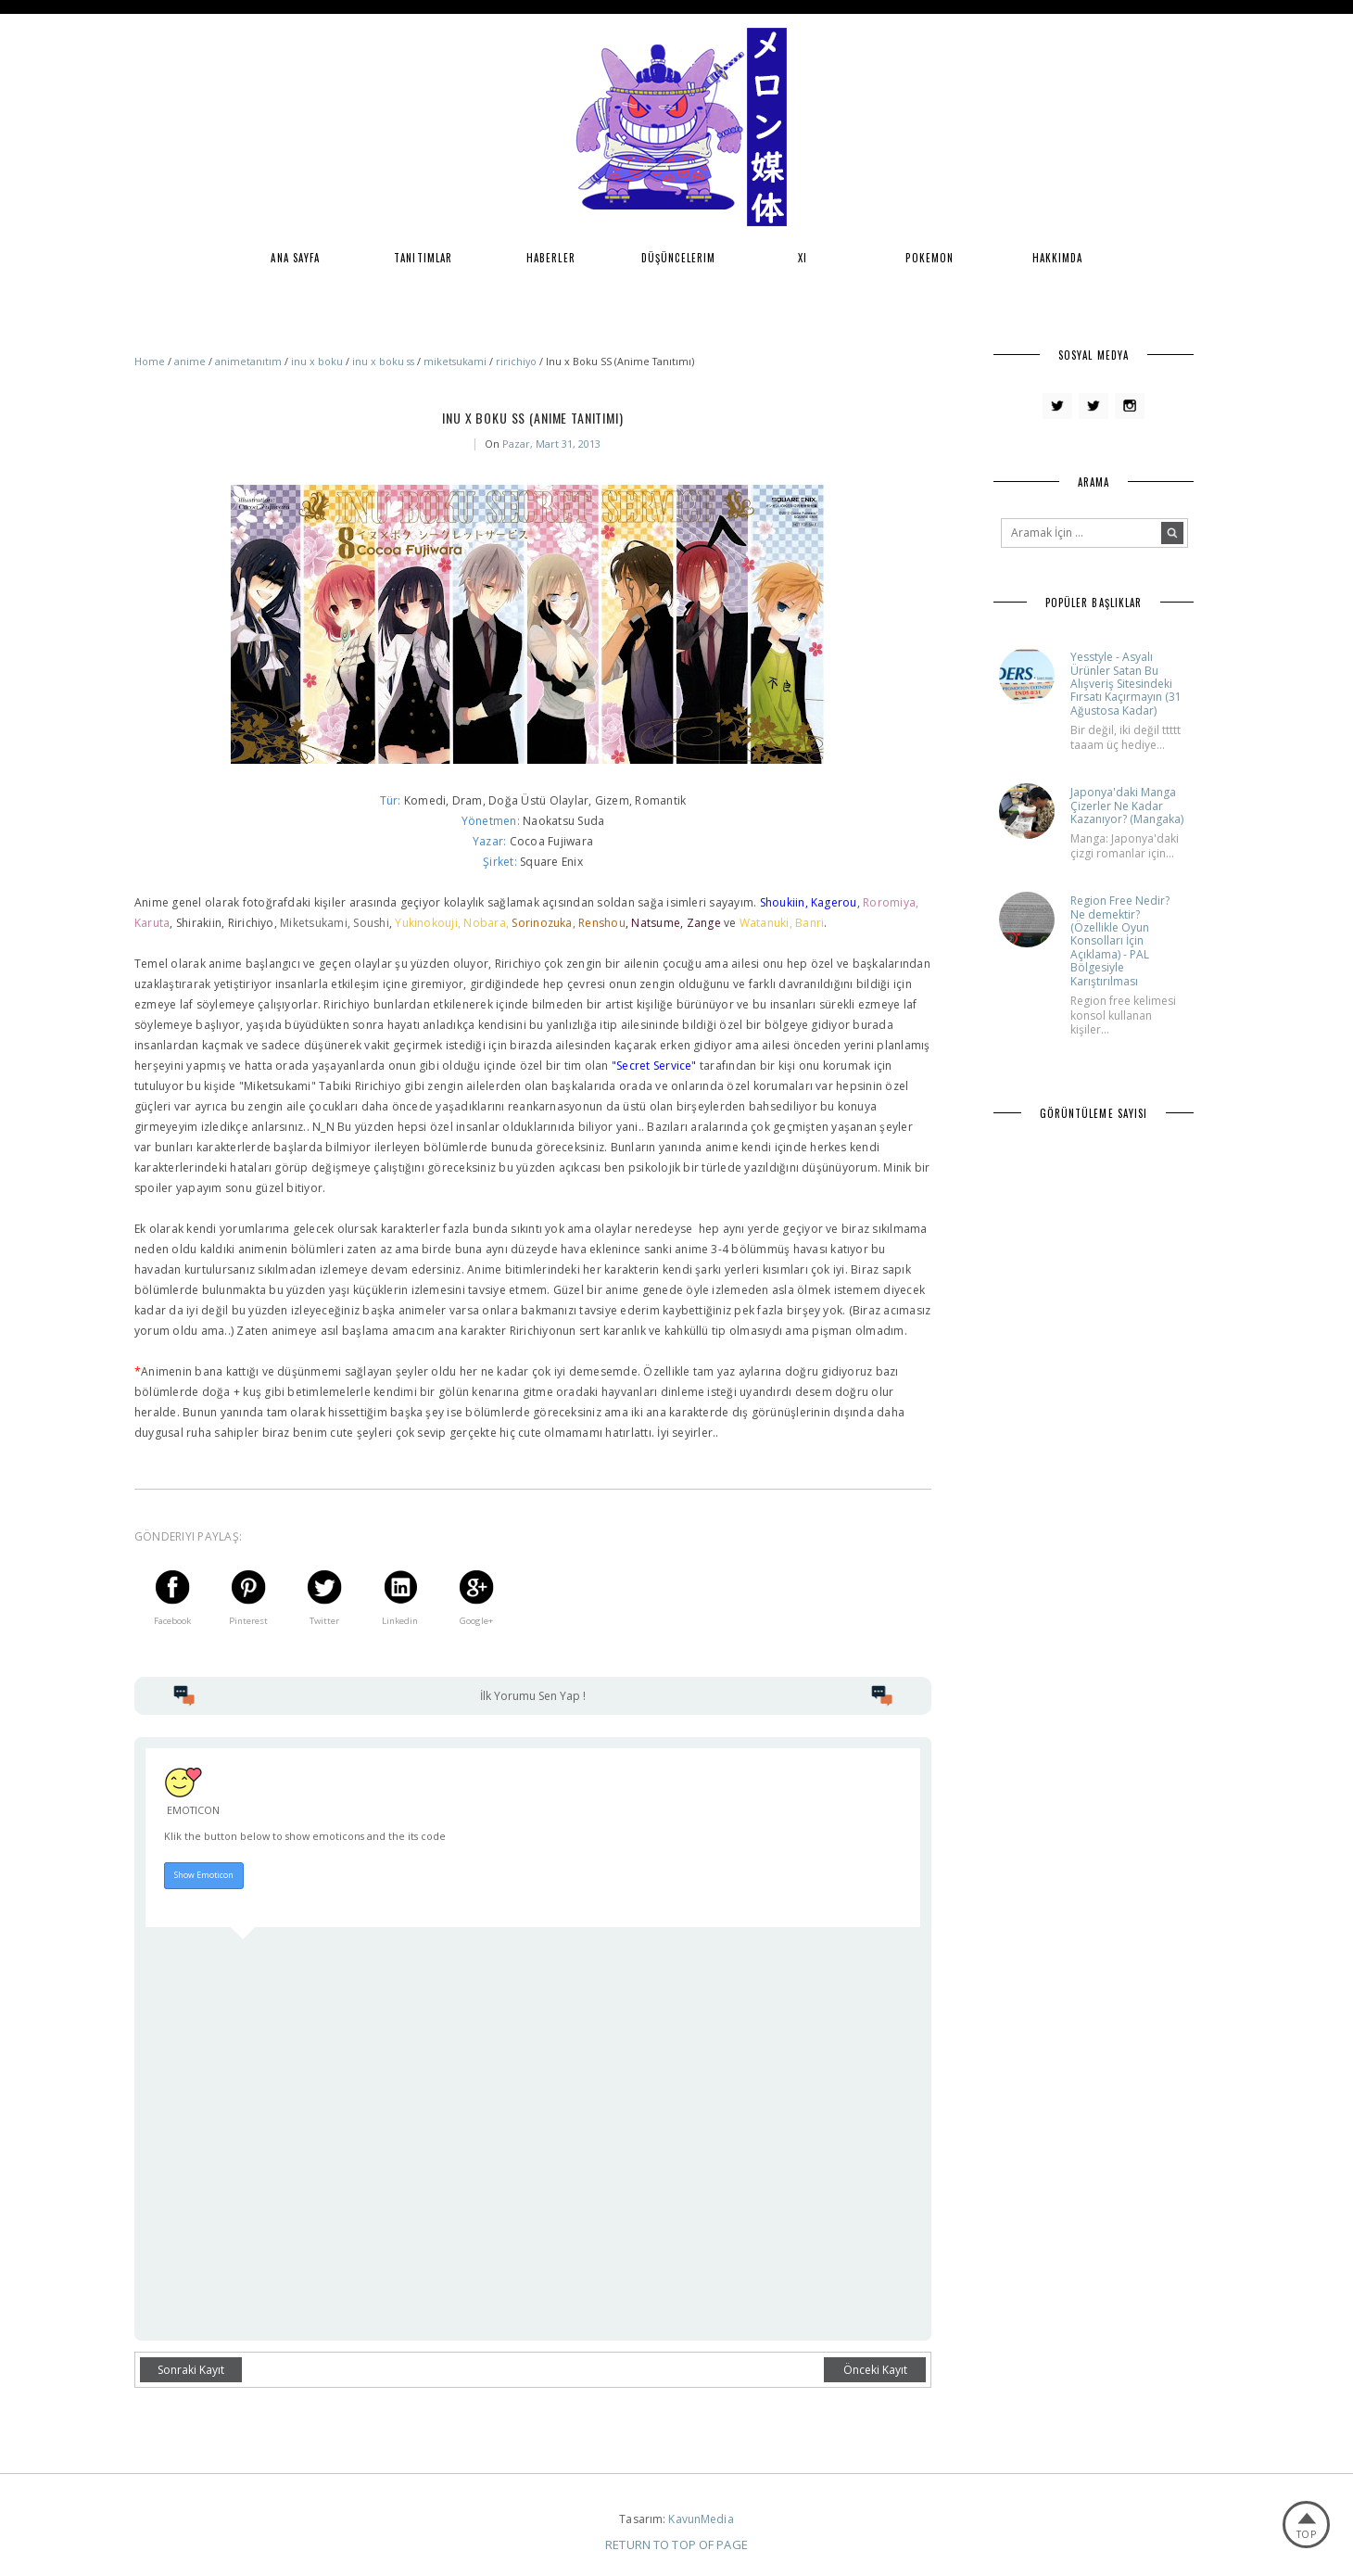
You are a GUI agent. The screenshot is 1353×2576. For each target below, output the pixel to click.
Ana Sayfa (295, 257)
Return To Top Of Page (676, 2544)
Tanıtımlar (423, 257)
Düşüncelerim (678, 257)
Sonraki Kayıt (191, 2370)
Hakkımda (1057, 257)
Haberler (550, 257)
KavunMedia (700, 2519)
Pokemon (929, 257)
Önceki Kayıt (875, 2370)
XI (802, 257)
